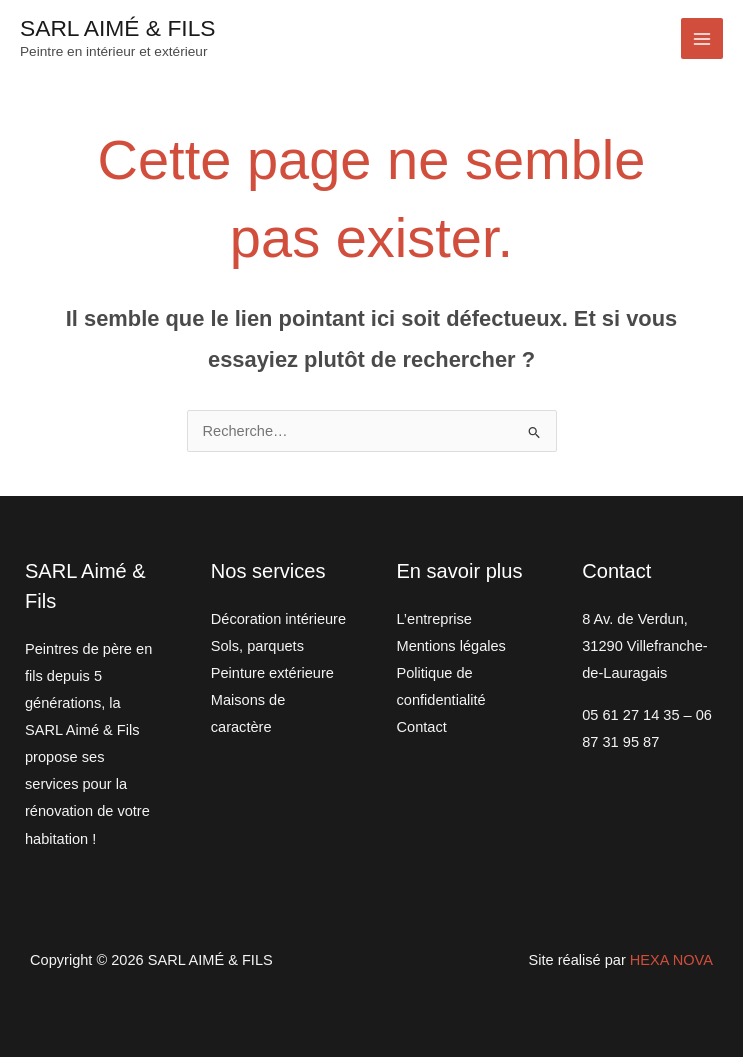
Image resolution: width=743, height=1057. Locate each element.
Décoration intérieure (278, 619)
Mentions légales (451, 646)
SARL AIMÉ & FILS (118, 28)
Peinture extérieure (272, 673)
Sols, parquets (257, 646)
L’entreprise (434, 619)
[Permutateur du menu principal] (702, 39)
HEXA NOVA (671, 960)
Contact (422, 727)
